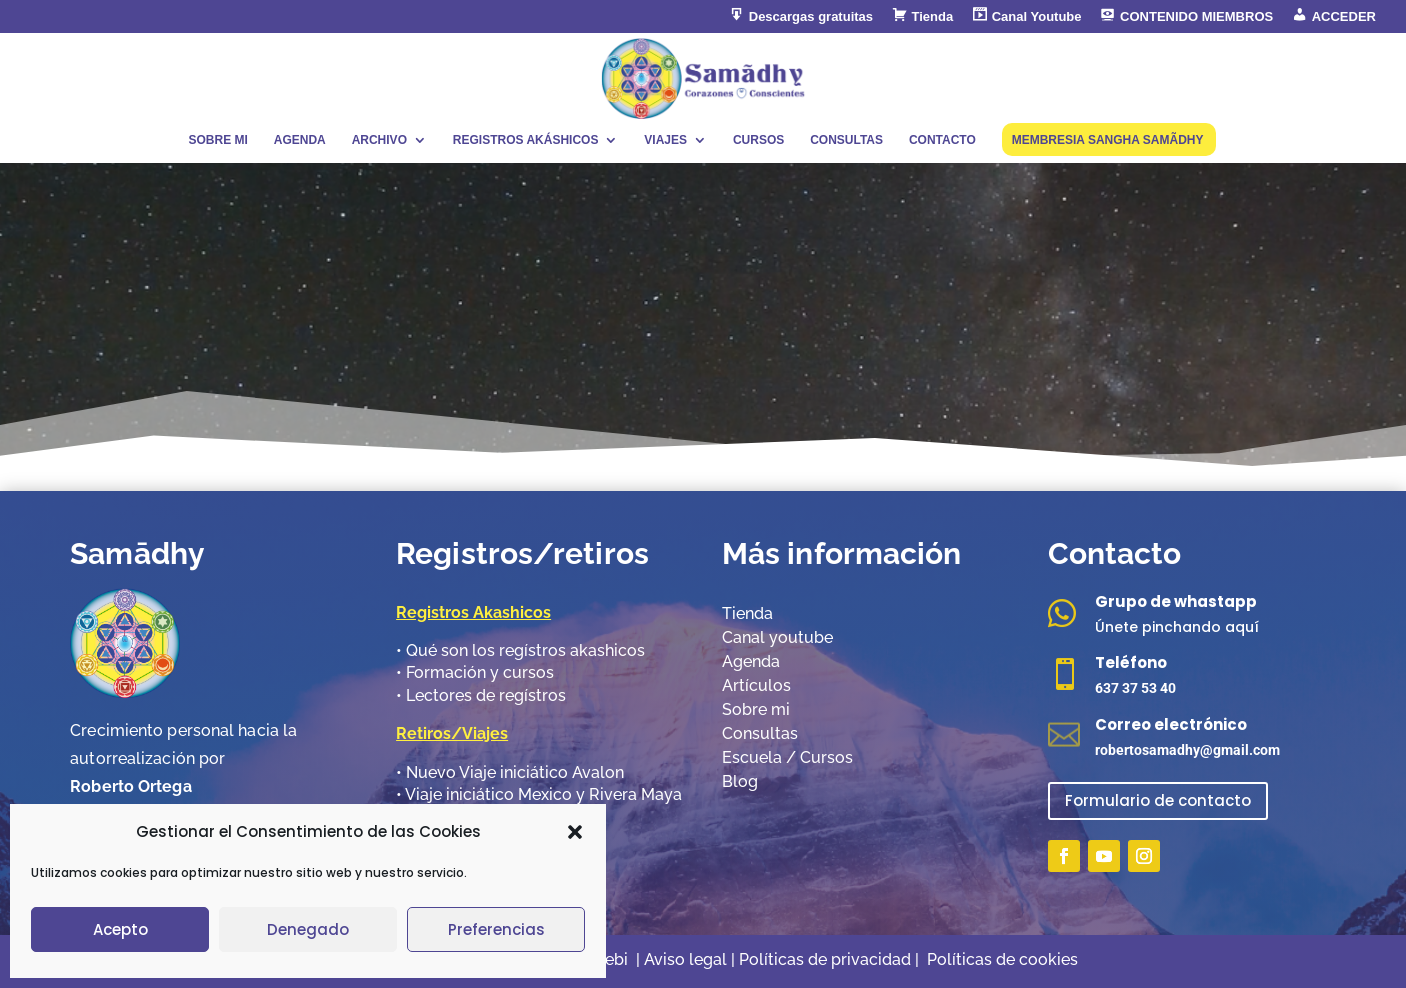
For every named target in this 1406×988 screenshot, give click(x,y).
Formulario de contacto (1158, 800)
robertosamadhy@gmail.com (1187, 750)
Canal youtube (777, 637)
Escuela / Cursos (787, 757)
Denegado (308, 929)
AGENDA (300, 140)
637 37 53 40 (1135, 688)
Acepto (120, 929)
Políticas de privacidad (827, 959)
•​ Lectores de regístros (481, 695)
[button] (575, 832)
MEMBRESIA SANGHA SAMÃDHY (1108, 140)
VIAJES (665, 140)
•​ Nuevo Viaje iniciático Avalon (510, 772)
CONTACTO (942, 140)
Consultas (760, 733)
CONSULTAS (846, 140)
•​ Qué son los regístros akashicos (520, 650)
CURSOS (758, 140)
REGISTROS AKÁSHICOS (526, 140)
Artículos (756, 685)
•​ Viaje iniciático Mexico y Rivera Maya (539, 794)
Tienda (747, 613)
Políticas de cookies (1002, 959)
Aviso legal (685, 959)
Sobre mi (756, 709)
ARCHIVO (379, 140)
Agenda (751, 661)
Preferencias (496, 929)
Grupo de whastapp (1176, 601)
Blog (740, 781)
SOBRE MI (217, 140)
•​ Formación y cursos (475, 672)
